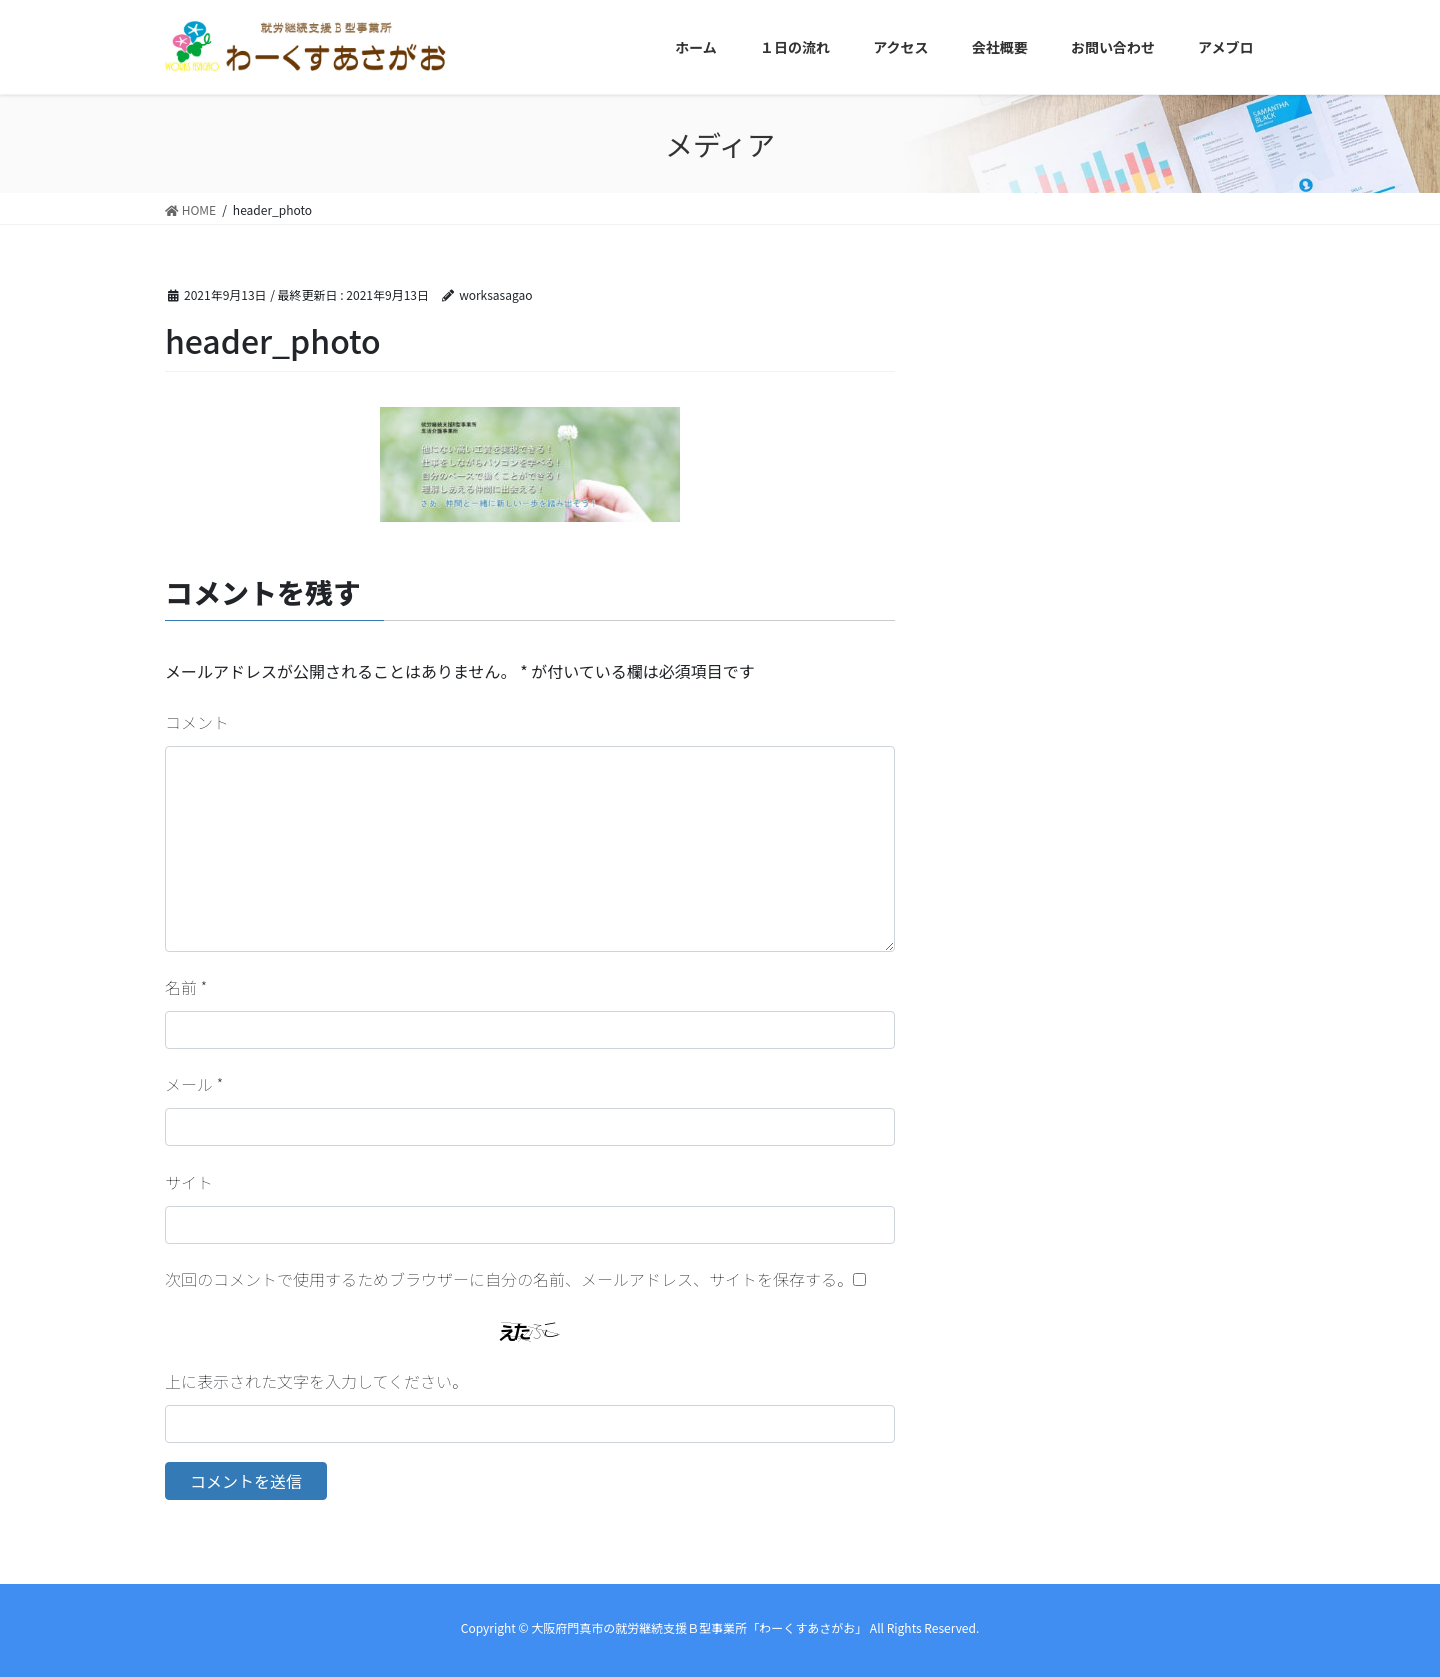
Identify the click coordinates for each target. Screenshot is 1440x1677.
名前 (186, 987)
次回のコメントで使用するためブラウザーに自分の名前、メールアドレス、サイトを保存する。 (509, 1279)
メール (194, 1084)
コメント (197, 722)
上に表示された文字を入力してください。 (316, 1381)
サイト (189, 1182)
